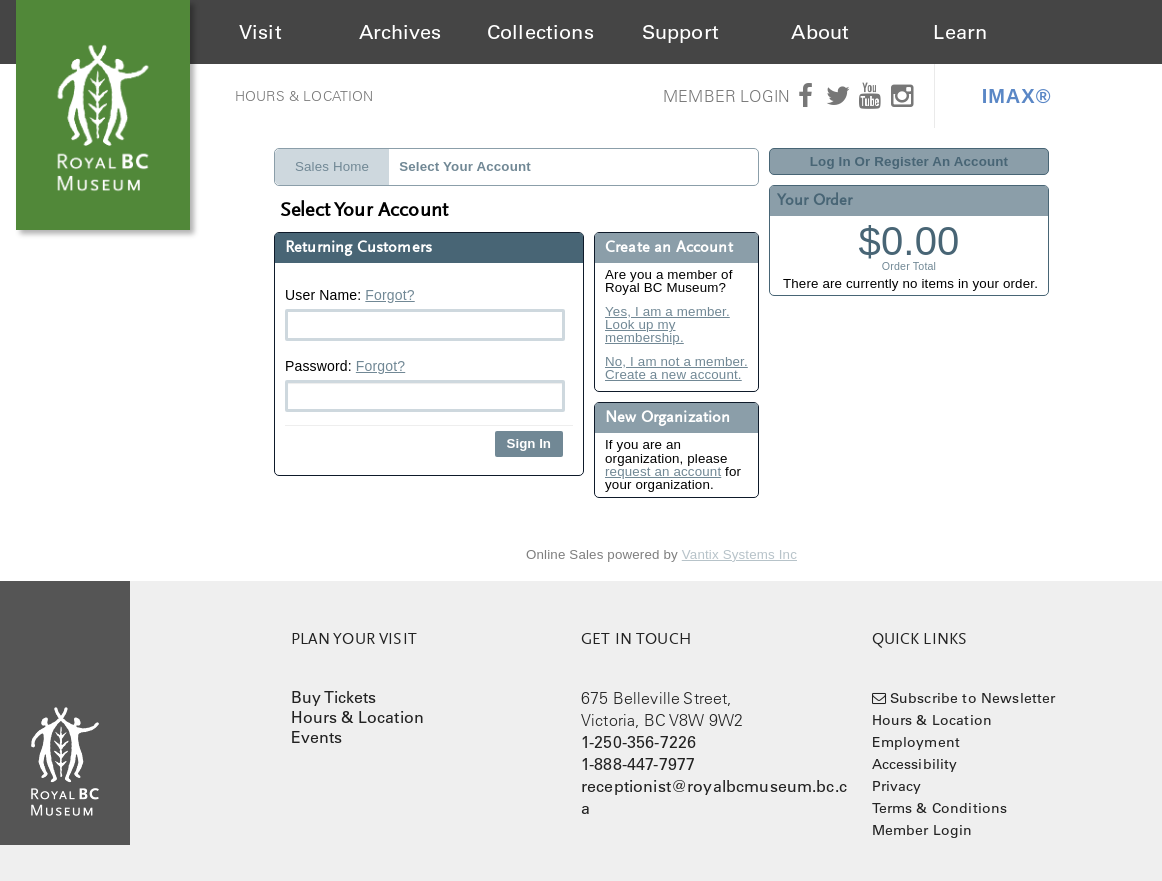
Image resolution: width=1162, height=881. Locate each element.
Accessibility (915, 764)
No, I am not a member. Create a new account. (676, 368)
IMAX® (1017, 96)
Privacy (897, 786)
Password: (425, 385)
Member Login (726, 96)
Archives (400, 32)
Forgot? (389, 295)
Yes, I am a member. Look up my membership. (667, 325)
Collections (540, 32)
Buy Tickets (334, 697)
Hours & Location (304, 96)
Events (317, 737)
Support (680, 32)
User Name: (425, 314)
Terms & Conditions (940, 808)
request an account (663, 471)
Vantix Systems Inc (739, 554)
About (820, 32)
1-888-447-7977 (638, 764)
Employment (916, 742)
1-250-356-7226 (638, 742)
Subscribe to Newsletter (973, 698)
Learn (960, 32)
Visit (260, 32)
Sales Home (332, 166)
